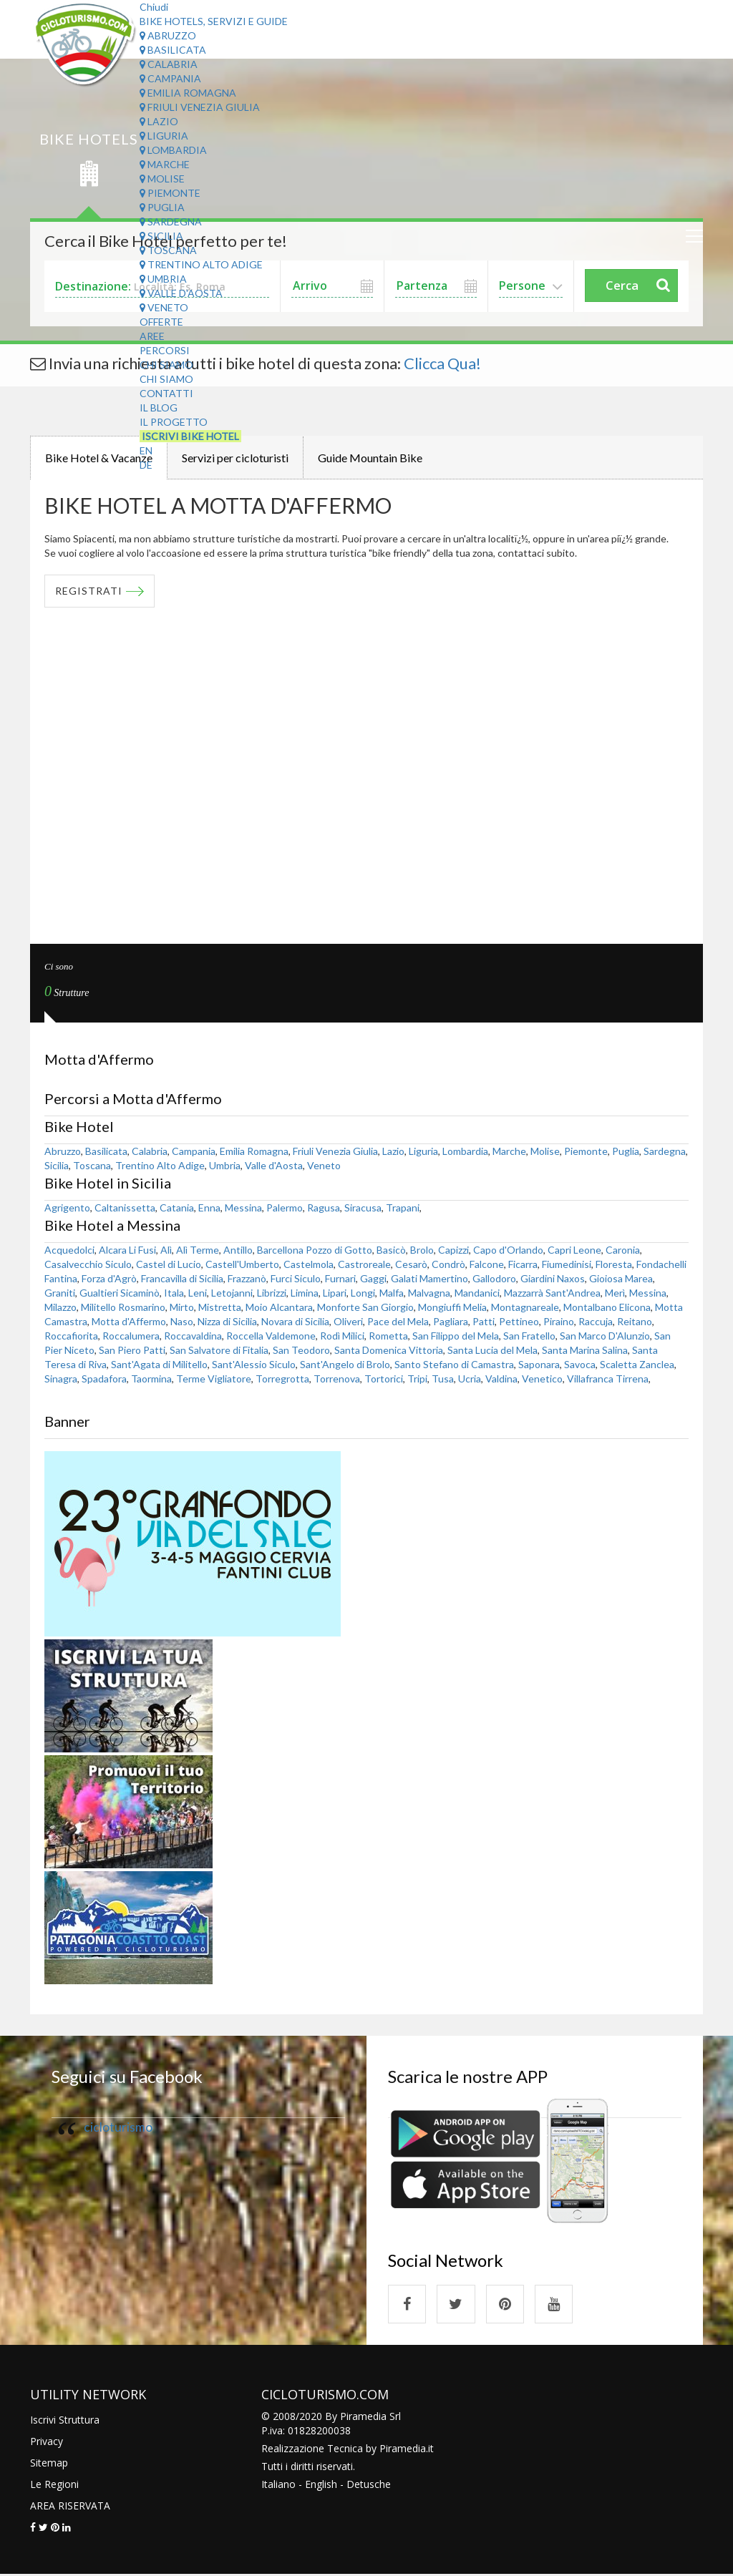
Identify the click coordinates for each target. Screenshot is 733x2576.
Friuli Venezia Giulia (200, 107)
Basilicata (173, 50)
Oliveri (348, 1322)
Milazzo (60, 1308)
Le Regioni (54, 2485)
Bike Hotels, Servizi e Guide (214, 21)
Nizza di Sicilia (227, 1322)
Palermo (284, 1208)
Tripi (417, 1379)
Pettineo (519, 1322)
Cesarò (411, 1265)
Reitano (634, 1322)
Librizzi (271, 1293)
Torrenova (337, 1379)
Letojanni (232, 1293)
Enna (209, 1208)
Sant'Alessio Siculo (254, 1365)
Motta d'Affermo (129, 1322)
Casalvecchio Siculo (88, 1265)
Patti (483, 1322)
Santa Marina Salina (585, 1351)
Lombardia (173, 150)
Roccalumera (131, 1336)
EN (146, 450)
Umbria (163, 279)
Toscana (168, 250)
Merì (615, 1293)
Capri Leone (574, 1250)
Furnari (340, 1279)
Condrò (448, 1265)
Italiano (278, 2485)
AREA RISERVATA (70, 2507)
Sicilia (161, 236)
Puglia (162, 207)
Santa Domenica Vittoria (388, 1351)
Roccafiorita (71, 1336)
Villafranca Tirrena (608, 1379)
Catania (177, 1208)
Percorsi (165, 350)
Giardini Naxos (552, 1279)
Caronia (623, 1250)
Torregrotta (282, 1379)
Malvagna (429, 1293)
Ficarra (523, 1265)
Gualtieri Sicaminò (119, 1293)
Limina (305, 1293)
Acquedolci (69, 1250)
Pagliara (450, 1322)
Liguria (164, 136)
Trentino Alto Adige (201, 264)
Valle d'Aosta (181, 293)
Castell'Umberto (242, 1265)
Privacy (46, 2442)
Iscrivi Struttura (64, 2421)
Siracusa (363, 1208)
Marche (165, 164)
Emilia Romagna (188, 93)
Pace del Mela (398, 1322)
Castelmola (308, 1265)
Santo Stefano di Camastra (454, 1365)
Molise (162, 178)
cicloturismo (118, 2127)
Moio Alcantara (279, 1308)
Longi (363, 1293)
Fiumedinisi (566, 1265)
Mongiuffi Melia (452, 1308)
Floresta (614, 1265)
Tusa (443, 1379)
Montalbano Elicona (607, 1308)
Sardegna (171, 221)
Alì (166, 1250)
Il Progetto (174, 422)
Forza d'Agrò (109, 1279)
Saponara (539, 1365)
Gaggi (373, 1279)
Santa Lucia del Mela (492, 1351)
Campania (170, 78)
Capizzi (453, 1250)
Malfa (391, 1293)
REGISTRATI (89, 591)
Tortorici (383, 1379)
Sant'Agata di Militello (159, 1365)
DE (146, 465)
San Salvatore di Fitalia (219, 1351)
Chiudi (154, 7)
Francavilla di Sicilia (182, 1279)
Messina (243, 1208)
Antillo (238, 1250)
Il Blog (159, 407)
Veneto (164, 307)
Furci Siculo (296, 1279)
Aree (152, 336)
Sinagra (60, 1379)
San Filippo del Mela (455, 1336)
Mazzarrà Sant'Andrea (552, 1293)
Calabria (169, 64)
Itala (174, 1293)
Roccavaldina (193, 1336)
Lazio (159, 121)
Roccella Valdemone (271, 1336)
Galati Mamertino (429, 1279)
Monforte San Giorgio (365, 1308)
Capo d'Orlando (508, 1250)
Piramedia (402, 2450)
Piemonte (170, 193)
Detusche (368, 2485)
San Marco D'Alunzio (605, 1336)
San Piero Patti (132, 1351)
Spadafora (104, 1379)
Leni (197, 1293)
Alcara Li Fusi (127, 1250)
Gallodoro (494, 1279)
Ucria (469, 1379)
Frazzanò (247, 1279)
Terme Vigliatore (213, 1379)
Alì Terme (197, 1250)
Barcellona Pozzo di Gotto (314, 1250)
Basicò (391, 1250)
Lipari (334, 1293)
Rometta (388, 1336)
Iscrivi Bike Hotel (190, 436)
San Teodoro (301, 1351)
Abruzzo (168, 35)
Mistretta (219, 1308)
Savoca (580, 1365)
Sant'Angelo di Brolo (345, 1365)
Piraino (558, 1322)
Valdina (501, 1379)
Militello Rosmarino (123, 1308)
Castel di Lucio (168, 1265)
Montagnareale (525, 1308)
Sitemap (49, 2464)
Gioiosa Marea (621, 1279)
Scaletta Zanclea (637, 1365)
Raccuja (595, 1322)
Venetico (542, 1379)
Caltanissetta (124, 1208)
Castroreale (364, 1265)
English (321, 2485)
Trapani (402, 1208)
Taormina (151, 1379)
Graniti (59, 1293)
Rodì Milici (342, 1336)
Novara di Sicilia (295, 1322)
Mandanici (477, 1293)
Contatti (166, 393)
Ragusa (323, 1208)
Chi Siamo (166, 364)
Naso (181, 1322)
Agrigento (67, 1208)
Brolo (422, 1250)
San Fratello (529, 1336)
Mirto (182, 1308)
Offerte (161, 322)
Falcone (487, 1265)
